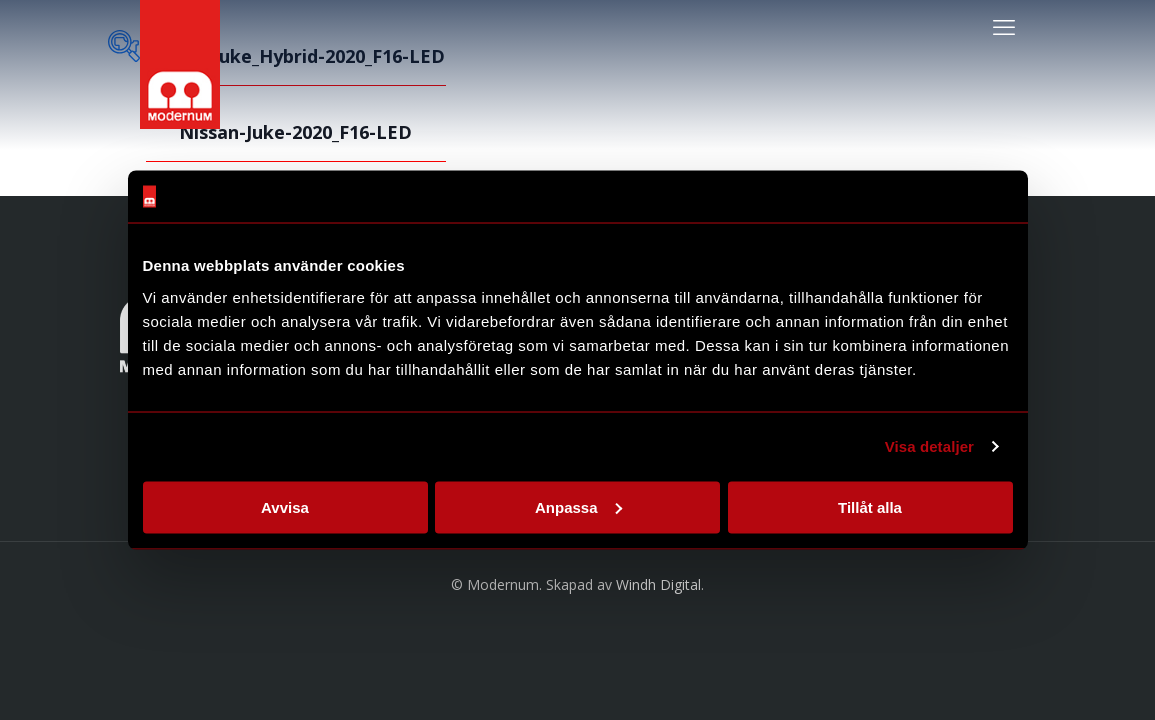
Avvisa (285, 506)
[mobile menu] (1004, 26)
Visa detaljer (929, 446)
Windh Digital (658, 584)
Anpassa (578, 506)
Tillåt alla (870, 506)
